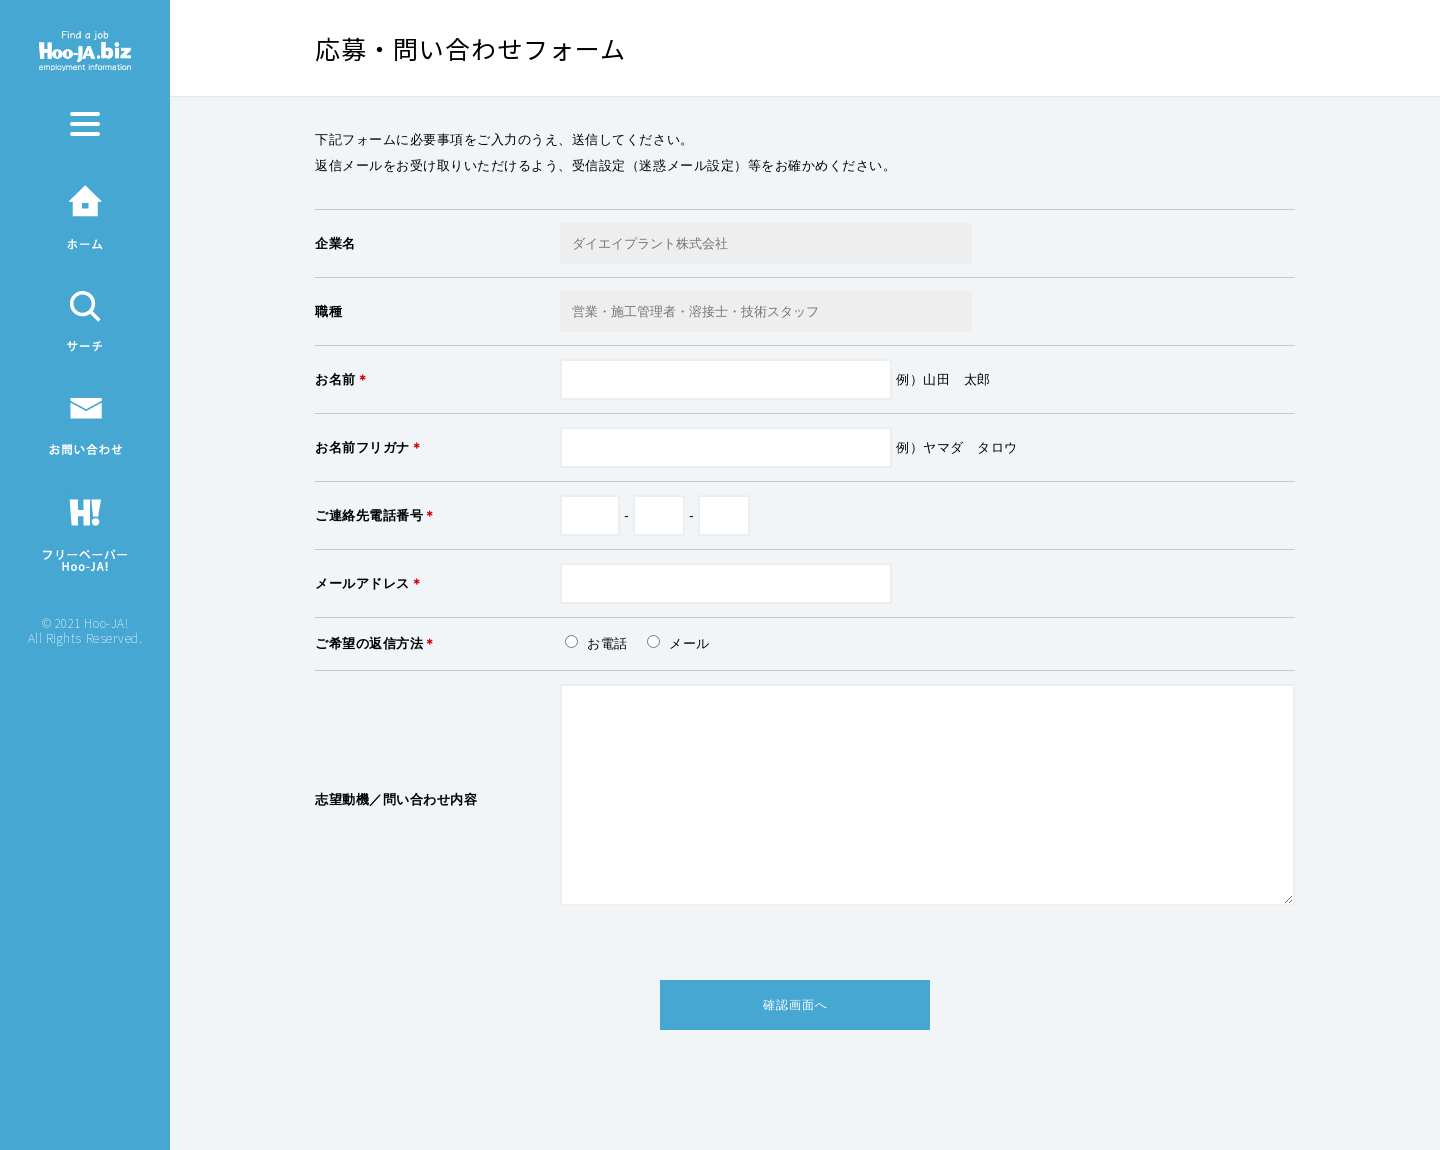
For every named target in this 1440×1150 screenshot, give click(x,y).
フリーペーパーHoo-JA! (85, 527)
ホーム (85, 212)
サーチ (85, 315)
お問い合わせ (85, 417)
